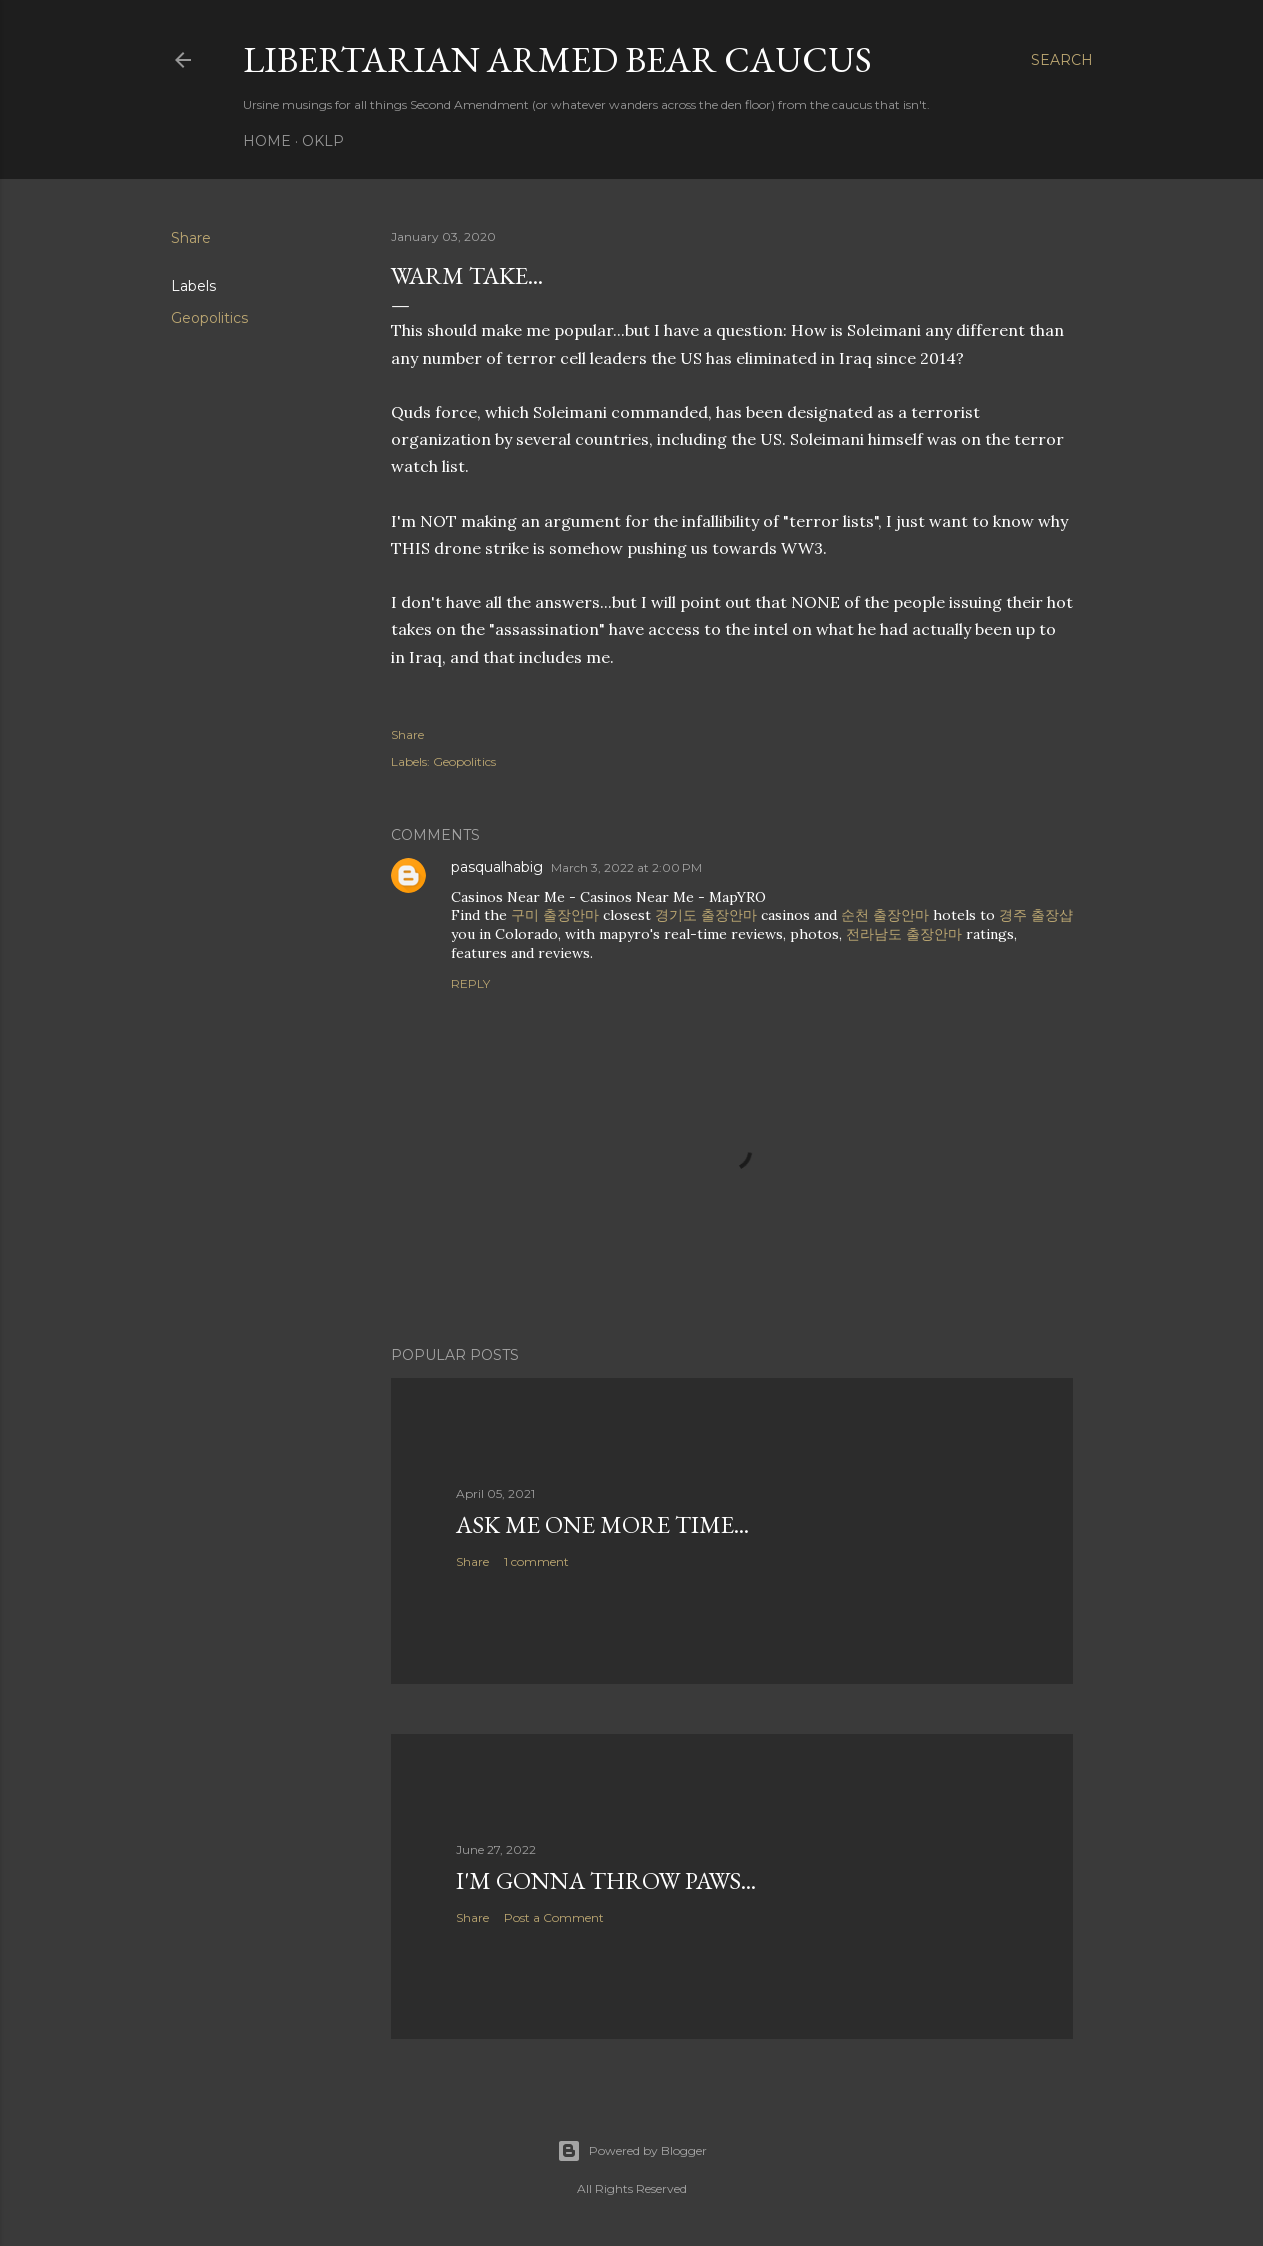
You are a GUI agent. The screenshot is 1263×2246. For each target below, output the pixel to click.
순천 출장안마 (885, 915)
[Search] (1062, 60)
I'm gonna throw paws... (606, 1880)
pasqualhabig (497, 867)
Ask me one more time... (602, 1524)
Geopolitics (209, 318)
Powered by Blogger (632, 2151)
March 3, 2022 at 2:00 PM (626, 867)
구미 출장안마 (555, 915)
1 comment (536, 1561)
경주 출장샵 (1036, 915)
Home (267, 141)
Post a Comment (554, 1917)
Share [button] (191, 238)
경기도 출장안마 (706, 915)
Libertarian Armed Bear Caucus (557, 59)
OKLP (323, 141)
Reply (470, 983)
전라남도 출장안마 (904, 934)
